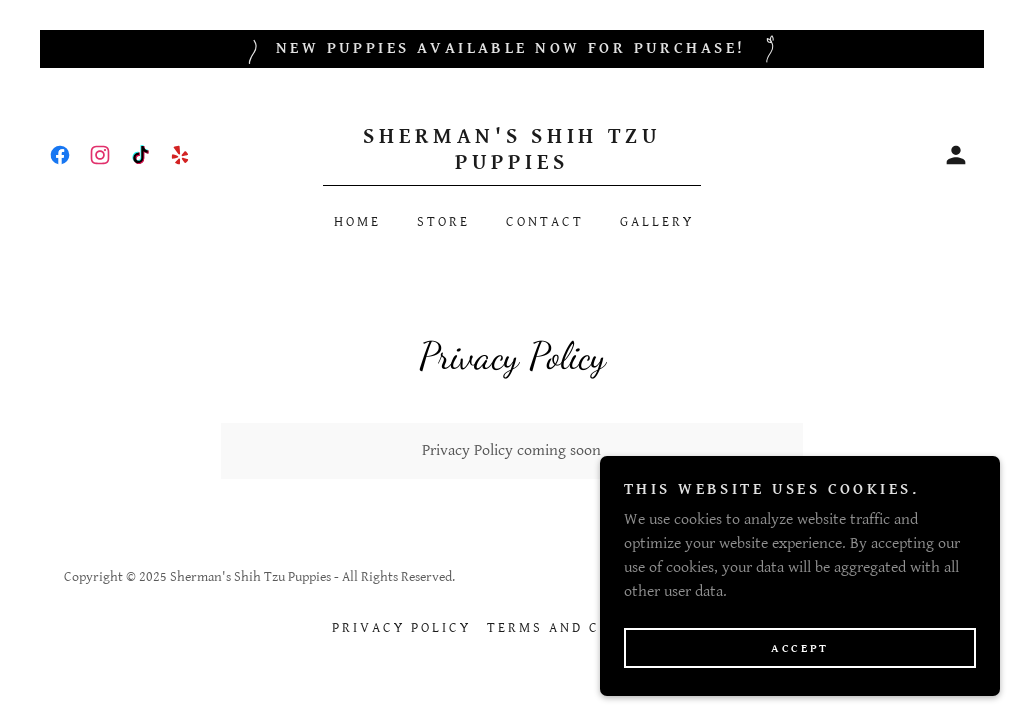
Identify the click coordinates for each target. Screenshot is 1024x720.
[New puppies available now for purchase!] (512, 49)
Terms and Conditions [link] (589, 628)
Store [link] (443, 222)
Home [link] (357, 222)
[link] (60, 155)
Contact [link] (545, 222)
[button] (956, 155)
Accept (799, 648)
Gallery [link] (657, 222)
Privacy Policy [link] (401, 628)
